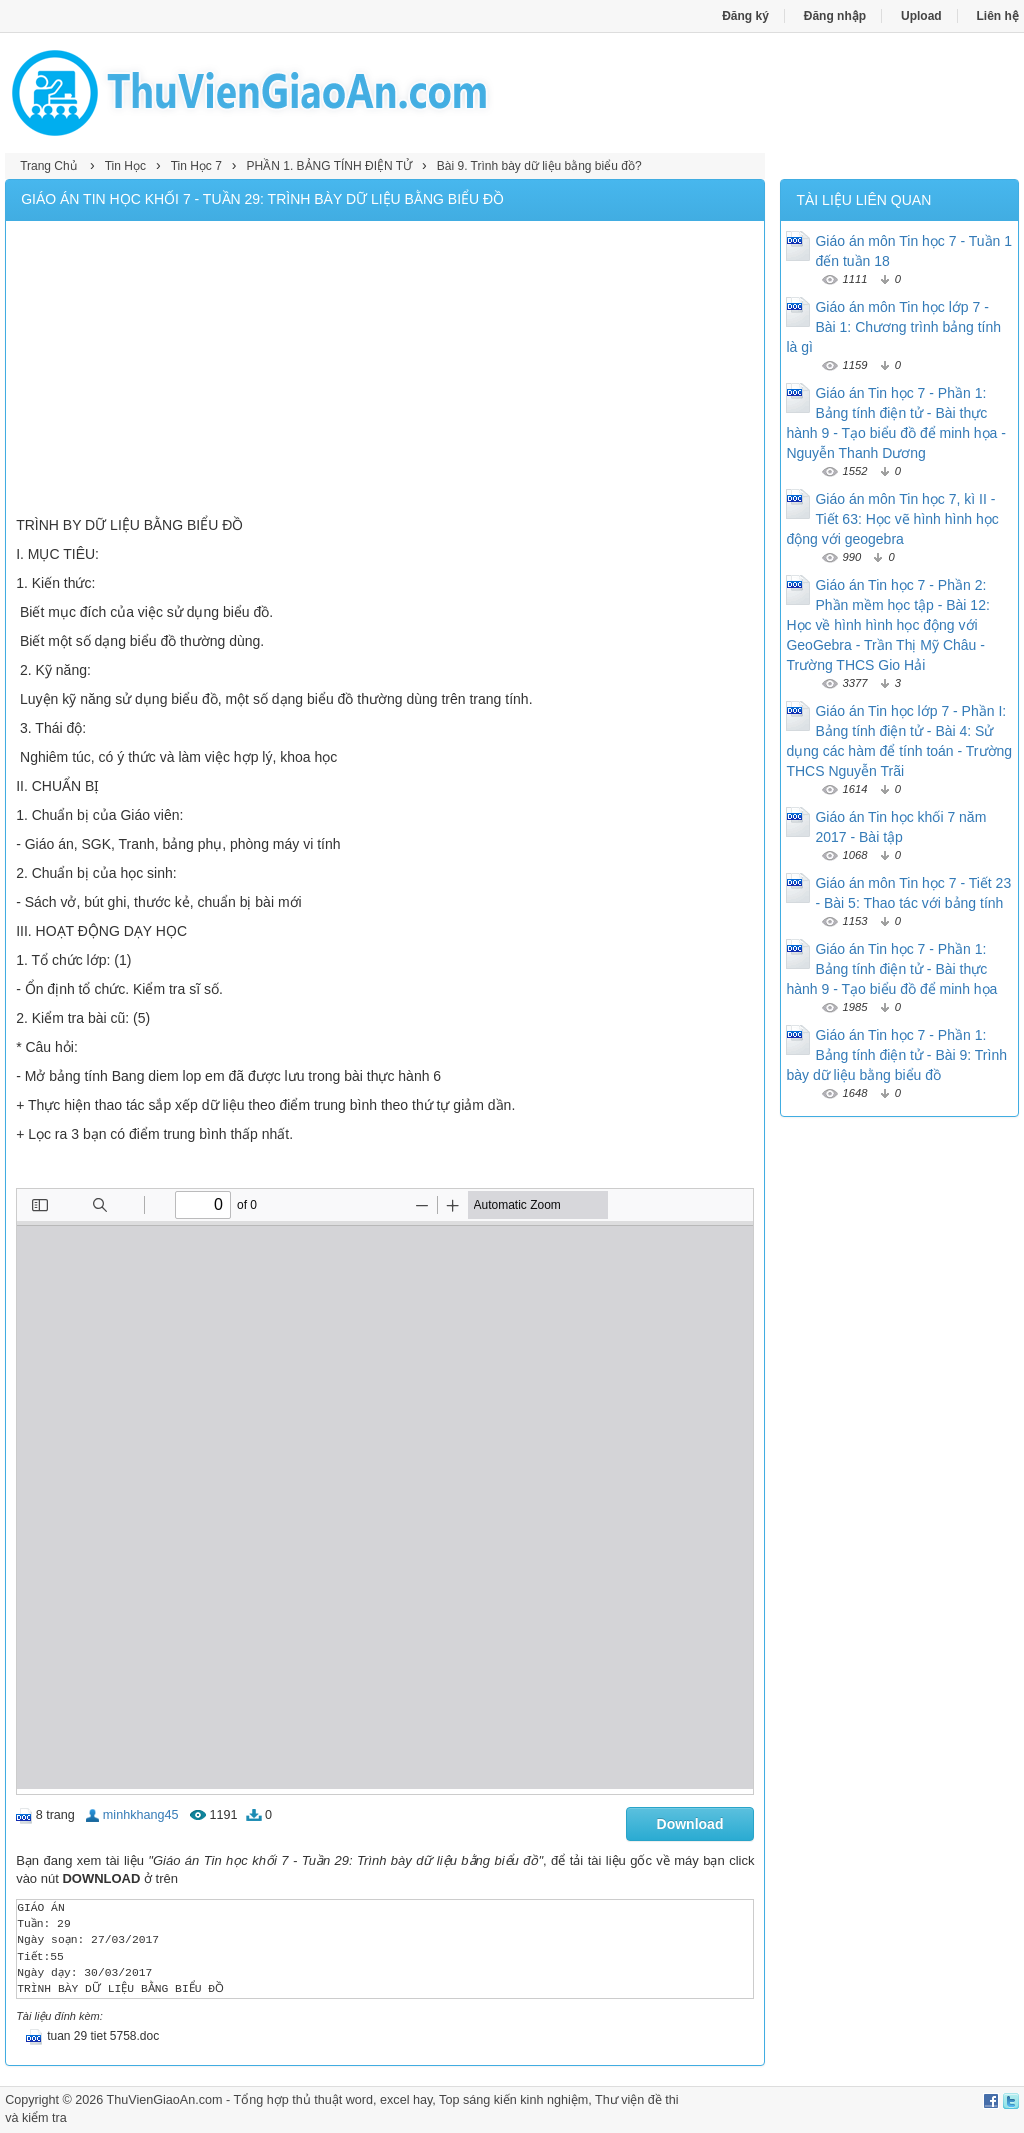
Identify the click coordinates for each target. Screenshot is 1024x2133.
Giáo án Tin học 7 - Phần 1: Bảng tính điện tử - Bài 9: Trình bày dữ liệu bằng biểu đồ (896, 1055)
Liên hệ (998, 16)
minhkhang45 (141, 1815)
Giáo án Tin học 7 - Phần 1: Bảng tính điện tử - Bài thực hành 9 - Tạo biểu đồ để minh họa (891, 969)
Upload (921, 16)
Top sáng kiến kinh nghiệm (513, 2100)
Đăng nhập (835, 16)
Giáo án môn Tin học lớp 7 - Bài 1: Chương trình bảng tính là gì (893, 327)
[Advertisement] (385, 371)
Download (690, 1824)
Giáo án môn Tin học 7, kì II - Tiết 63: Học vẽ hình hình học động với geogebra (892, 519)
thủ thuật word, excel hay (362, 2100)
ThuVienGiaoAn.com (165, 2100)
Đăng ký (745, 16)
